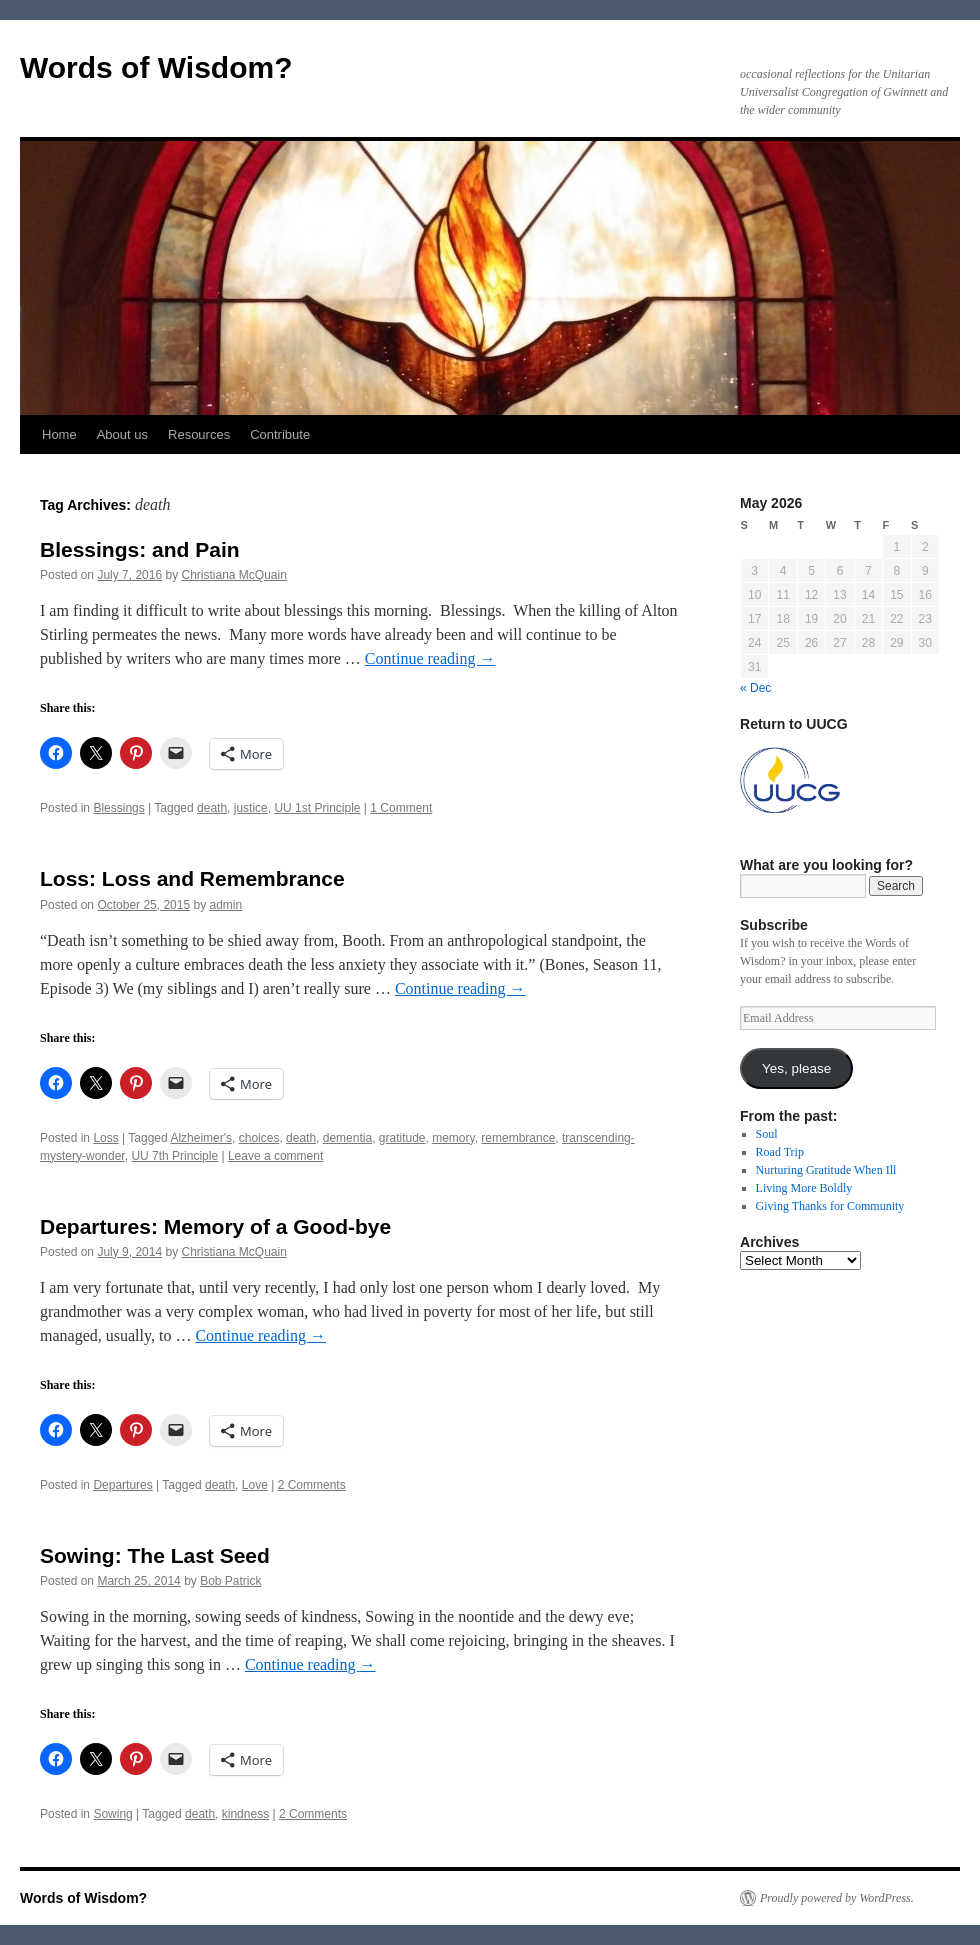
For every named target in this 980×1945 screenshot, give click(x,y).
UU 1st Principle (317, 808)
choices (259, 1138)
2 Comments (312, 1485)
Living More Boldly (804, 1188)
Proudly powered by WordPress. (837, 1898)
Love (255, 1485)
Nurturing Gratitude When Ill (826, 1170)
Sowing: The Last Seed (155, 1555)
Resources (199, 434)
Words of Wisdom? (156, 67)
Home (59, 434)
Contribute (280, 434)
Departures (122, 1485)
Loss (105, 1138)
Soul (767, 1134)
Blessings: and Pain (140, 549)
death (212, 808)
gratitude (402, 1138)
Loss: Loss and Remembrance (192, 878)
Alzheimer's (201, 1138)
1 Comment (401, 808)
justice (251, 808)
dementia (347, 1138)
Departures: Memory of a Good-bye (215, 1226)
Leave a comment (275, 1156)
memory (453, 1138)
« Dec (755, 688)
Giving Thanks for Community (830, 1206)
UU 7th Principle (174, 1156)
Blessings (118, 808)
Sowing (112, 1814)
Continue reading (430, 658)
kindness (245, 1814)
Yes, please (796, 1068)
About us (122, 434)
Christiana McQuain (233, 575)
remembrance (518, 1138)
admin (226, 905)
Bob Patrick (230, 1581)
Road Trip (780, 1152)
